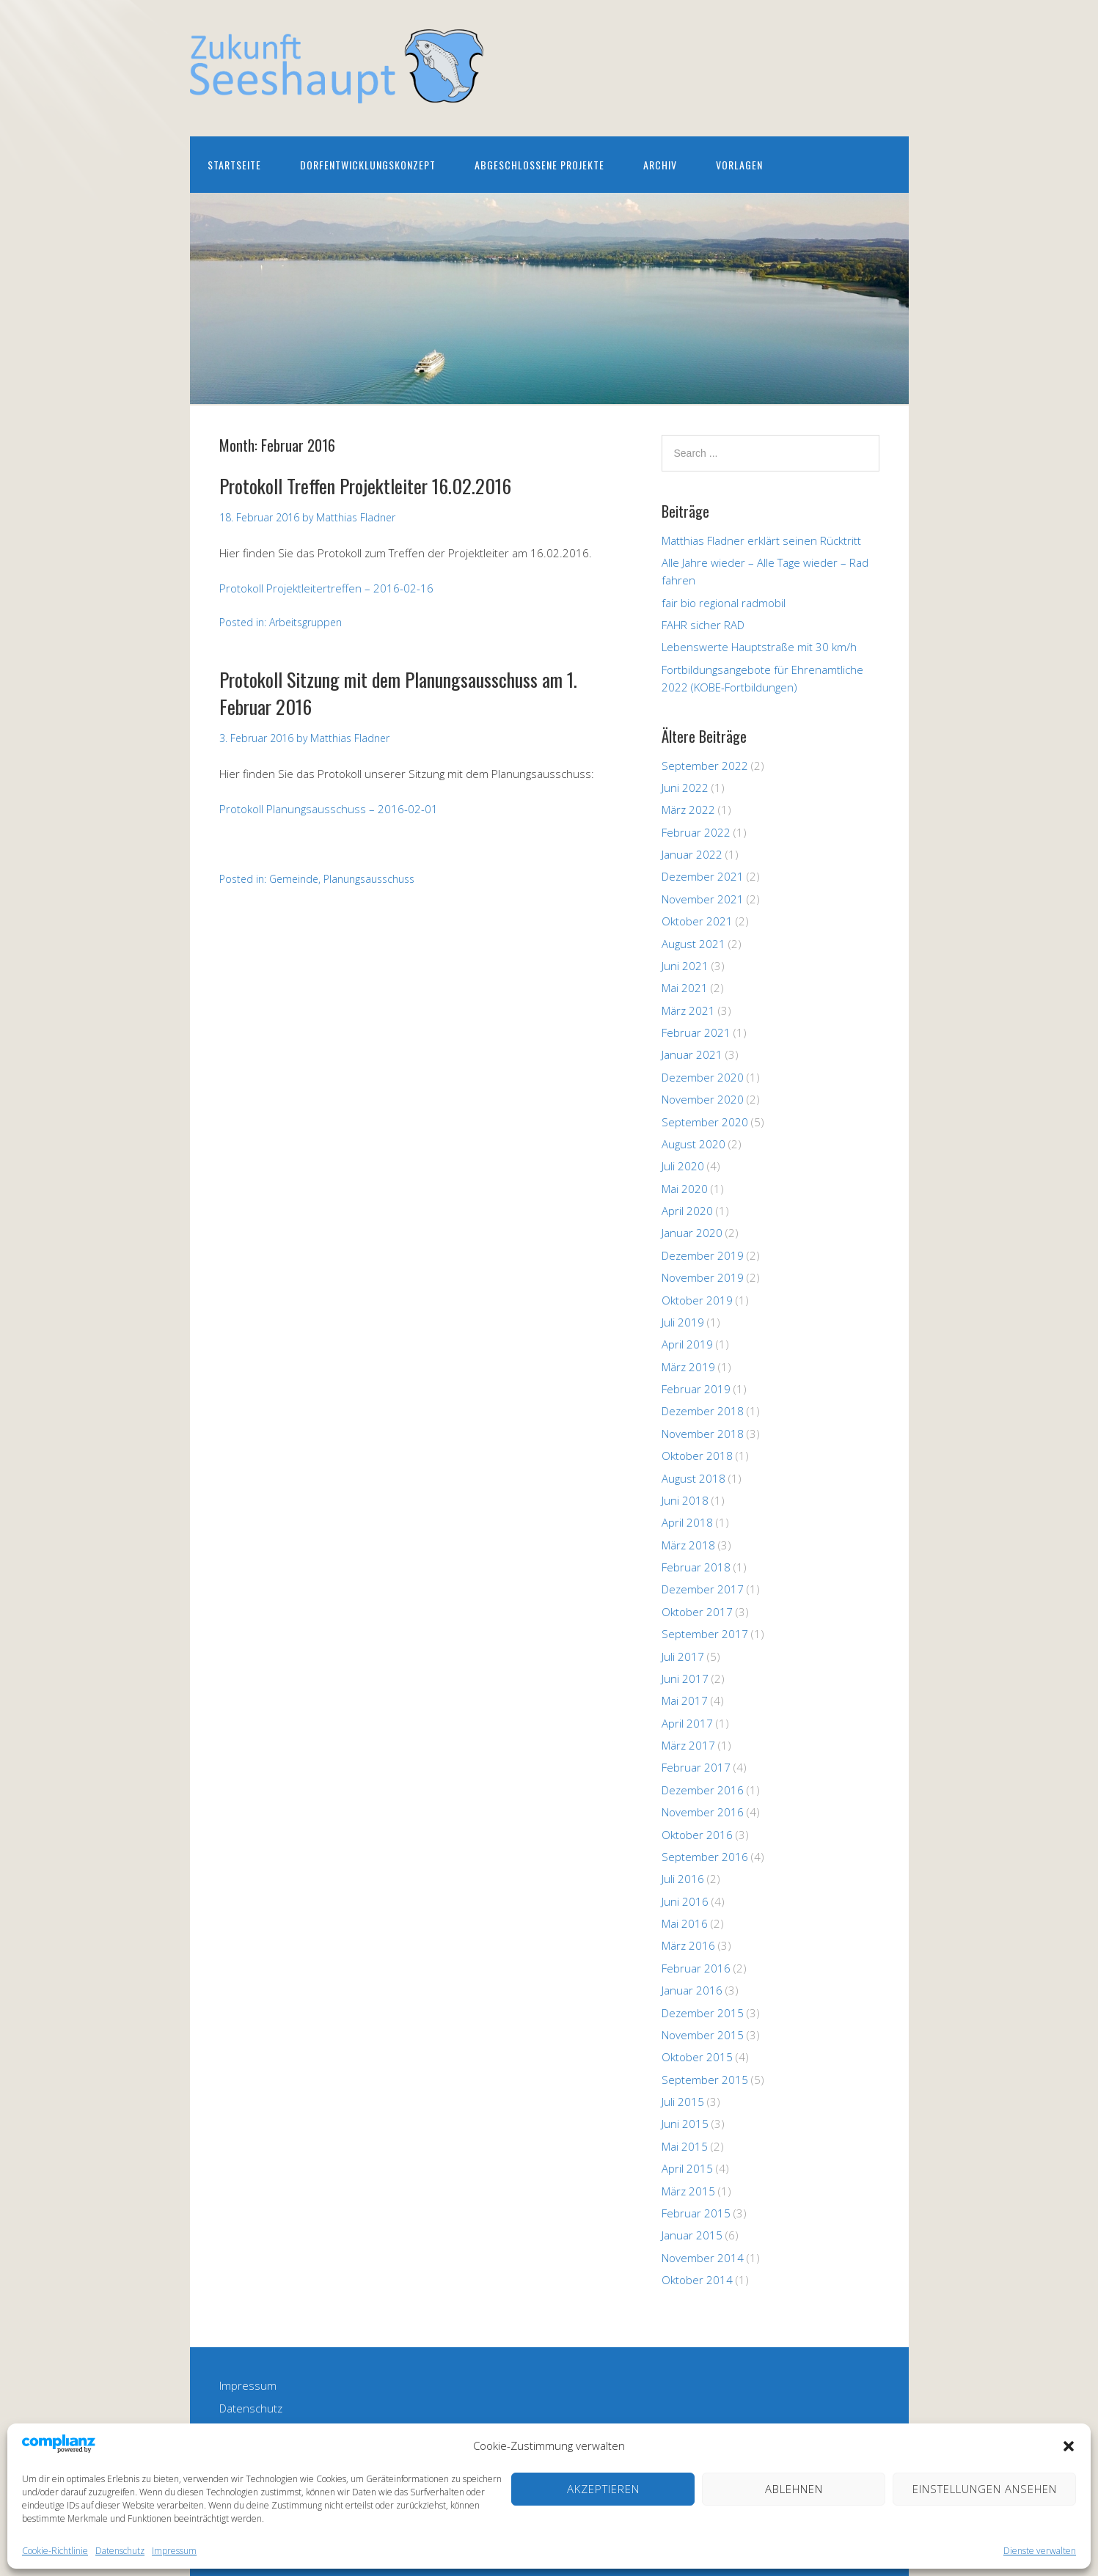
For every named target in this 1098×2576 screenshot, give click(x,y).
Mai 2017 (685, 1700)
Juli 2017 (683, 1656)
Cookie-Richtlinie (55, 2550)
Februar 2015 (696, 2213)
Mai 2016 (685, 1923)
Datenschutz (119, 2550)
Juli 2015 (683, 2101)
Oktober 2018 (697, 1455)
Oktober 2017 (697, 1611)
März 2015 (688, 2191)
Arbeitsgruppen (305, 622)
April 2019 (687, 1344)
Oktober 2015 (697, 2057)
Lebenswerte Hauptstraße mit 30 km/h (759, 646)
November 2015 (703, 2035)
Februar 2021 (696, 1032)
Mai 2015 (685, 2146)
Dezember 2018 (703, 1410)
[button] (1068, 2446)
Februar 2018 (696, 1567)
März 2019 (688, 1366)
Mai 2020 (685, 1188)
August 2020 (693, 1144)
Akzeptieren (603, 2488)
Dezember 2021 (703, 876)
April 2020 (687, 1210)
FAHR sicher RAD (703, 624)
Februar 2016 (696, 1968)
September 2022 (705, 765)
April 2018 (687, 1522)
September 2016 (705, 1856)
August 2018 (693, 1478)
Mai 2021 (685, 987)
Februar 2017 (696, 1767)
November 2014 (703, 2257)
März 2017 (688, 1745)
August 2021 (693, 943)
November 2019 (703, 1277)
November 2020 (703, 1099)
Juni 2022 (685, 787)
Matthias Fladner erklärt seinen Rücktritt (761, 540)
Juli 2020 (683, 1166)
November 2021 (703, 899)
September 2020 (705, 1122)
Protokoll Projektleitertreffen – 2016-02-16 (326, 588)
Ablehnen (794, 2488)
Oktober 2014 (697, 2279)
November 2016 (703, 1812)
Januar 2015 (692, 2235)
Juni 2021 (685, 965)
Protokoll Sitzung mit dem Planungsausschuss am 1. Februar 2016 (398, 692)
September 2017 (705, 1633)
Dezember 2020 (703, 1077)
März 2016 (688, 1945)
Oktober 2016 (697, 1834)
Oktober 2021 (697, 921)
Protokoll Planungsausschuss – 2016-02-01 (328, 808)
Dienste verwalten (1039, 2550)
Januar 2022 (692, 854)
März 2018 (688, 1545)
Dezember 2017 (703, 1589)
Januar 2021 (692, 1054)
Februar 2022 (696, 832)
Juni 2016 (685, 1901)
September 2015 (705, 2079)
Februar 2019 (696, 1388)
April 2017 (687, 1723)
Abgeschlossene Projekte (539, 164)
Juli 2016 (683, 1878)
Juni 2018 (685, 1500)
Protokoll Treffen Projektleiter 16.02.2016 (365, 485)
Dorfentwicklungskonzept (368, 164)
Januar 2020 (692, 1232)
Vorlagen (739, 164)
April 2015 (687, 2168)
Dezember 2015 (703, 2013)
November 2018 (703, 1433)
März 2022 (688, 809)
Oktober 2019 (697, 1300)
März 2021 (688, 1010)
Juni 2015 (685, 2123)
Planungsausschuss (368, 879)
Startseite (234, 164)
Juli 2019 (683, 1322)
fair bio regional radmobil (724, 602)
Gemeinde (293, 879)
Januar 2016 (692, 1990)
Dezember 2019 (703, 1255)
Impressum (174, 2550)
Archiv (660, 164)
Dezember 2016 (703, 1790)
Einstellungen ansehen (984, 2488)
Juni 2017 (685, 1678)
